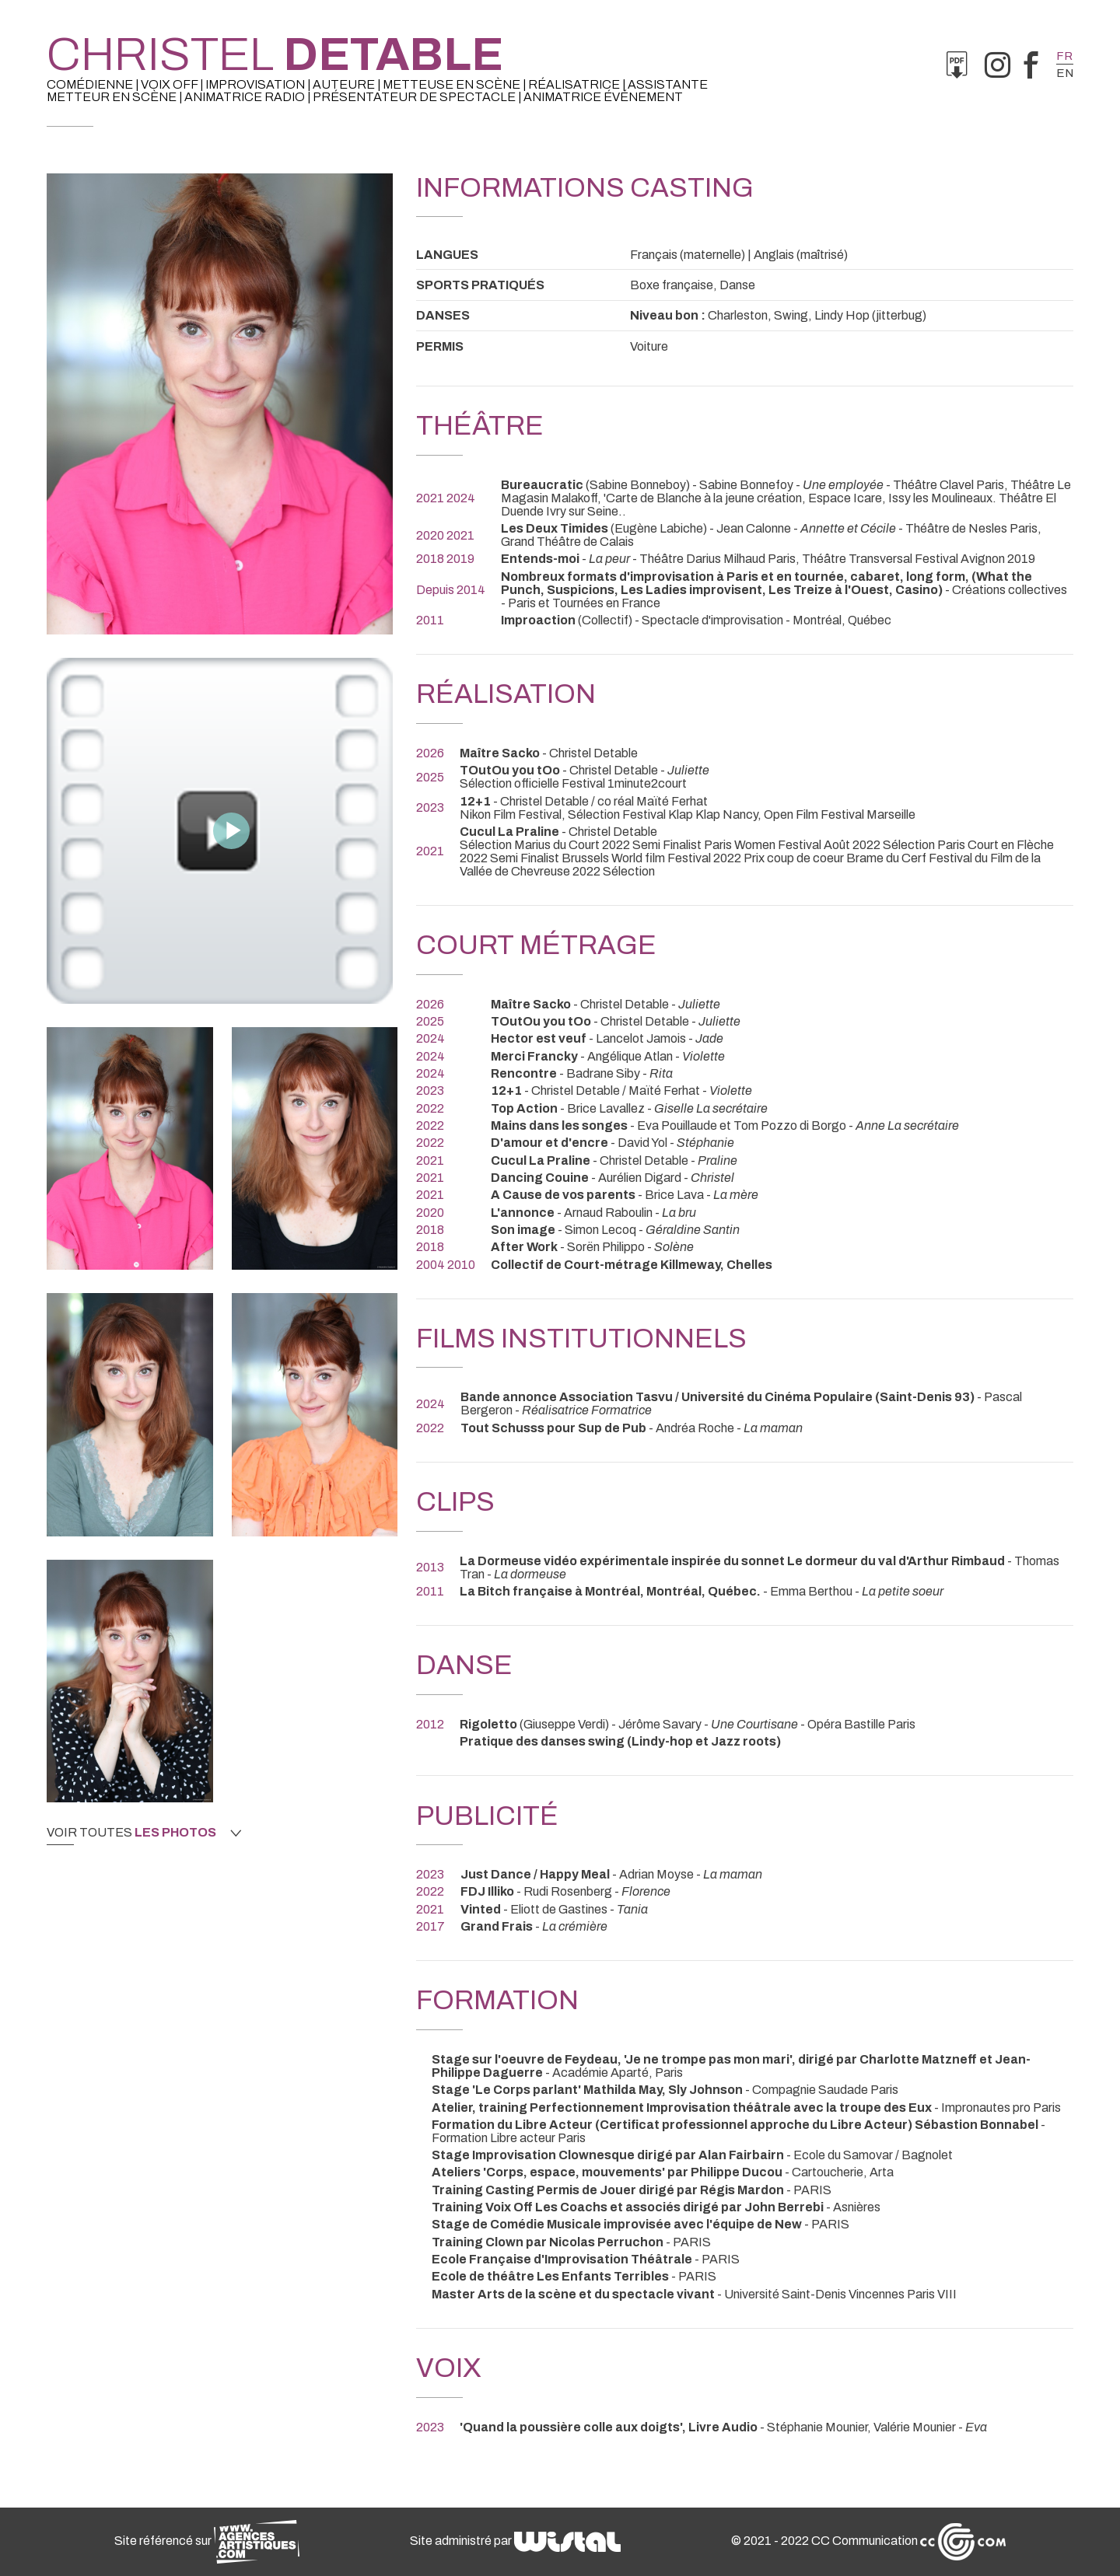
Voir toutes (144, 1832)
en (1064, 73)
